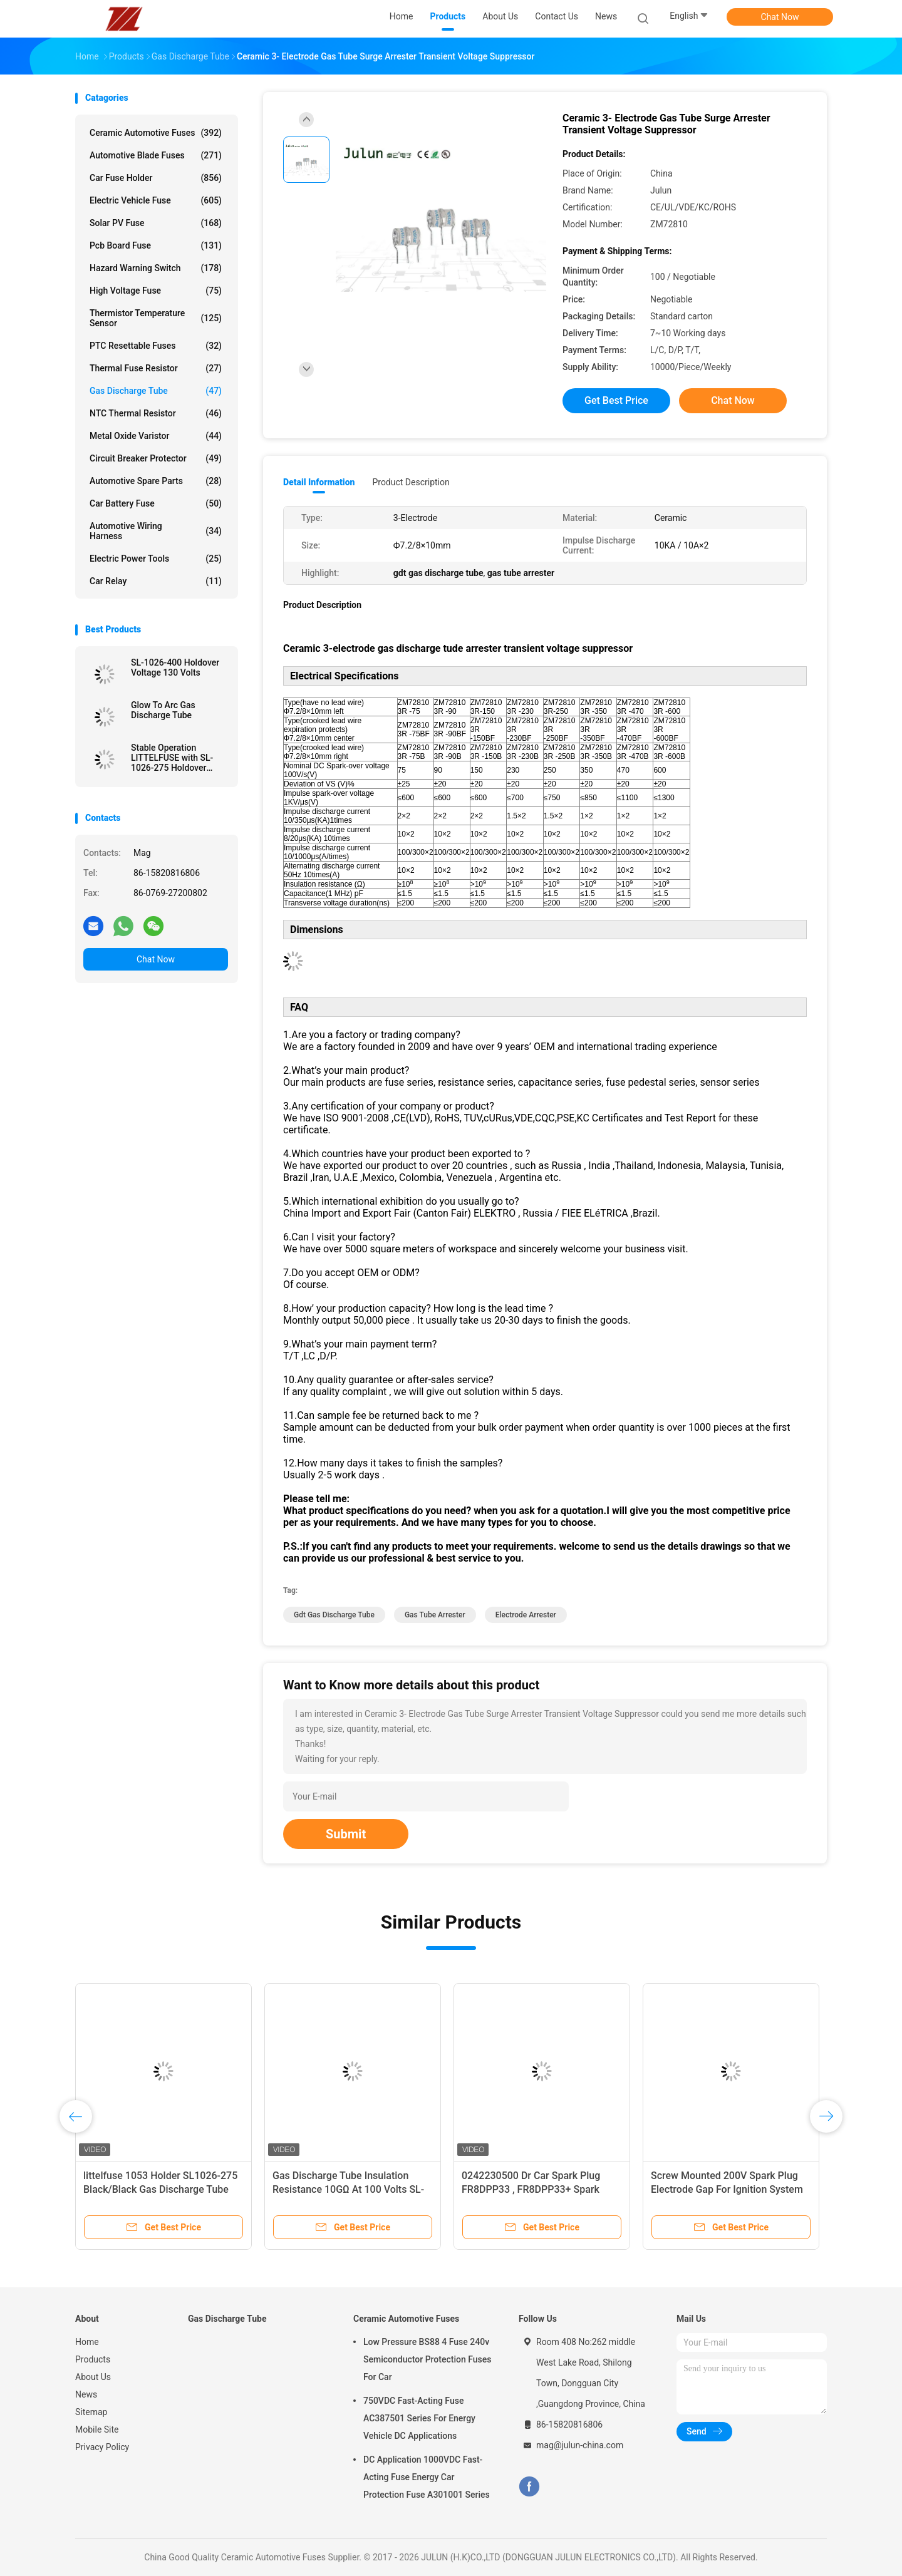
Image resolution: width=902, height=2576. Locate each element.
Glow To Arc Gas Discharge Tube (163, 710)
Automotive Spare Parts (156, 481)
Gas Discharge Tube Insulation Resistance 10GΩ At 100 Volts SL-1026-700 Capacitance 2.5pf (348, 2189)
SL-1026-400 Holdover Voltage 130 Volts (175, 667)
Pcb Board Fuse (156, 245)
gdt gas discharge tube (334, 1614)
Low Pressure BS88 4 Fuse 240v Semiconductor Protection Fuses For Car (427, 2359)
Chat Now (780, 17)
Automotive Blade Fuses (156, 155)
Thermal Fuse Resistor (156, 368)
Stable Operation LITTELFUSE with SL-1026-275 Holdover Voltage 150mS (172, 758)
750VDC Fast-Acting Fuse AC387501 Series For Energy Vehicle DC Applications (419, 2418)
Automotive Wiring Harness (156, 531)
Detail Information (319, 482)
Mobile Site (97, 2429)
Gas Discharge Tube (156, 390)
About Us (93, 2377)
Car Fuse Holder (156, 178)
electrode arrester (525, 1614)
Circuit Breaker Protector (156, 458)
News (86, 2394)
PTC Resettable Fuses (156, 345)
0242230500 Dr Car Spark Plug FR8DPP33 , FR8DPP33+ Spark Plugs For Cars (531, 2189)
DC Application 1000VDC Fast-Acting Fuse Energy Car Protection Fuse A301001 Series (426, 2477)
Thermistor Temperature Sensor (156, 318)
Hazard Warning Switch (156, 268)
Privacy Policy (102, 2447)
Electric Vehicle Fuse (156, 200)
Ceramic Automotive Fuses (156, 132)
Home (87, 2342)
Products (92, 2359)
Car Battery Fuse (156, 503)
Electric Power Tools (156, 558)
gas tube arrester (435, 1614)
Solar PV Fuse (156, 223)
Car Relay (156, 581)
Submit (346, 1834)
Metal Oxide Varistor (156, 436)
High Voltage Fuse (156, 290)
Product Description (410, 482)
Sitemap (91, 2412)
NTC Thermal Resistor (156, 413)
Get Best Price (616, 400)
